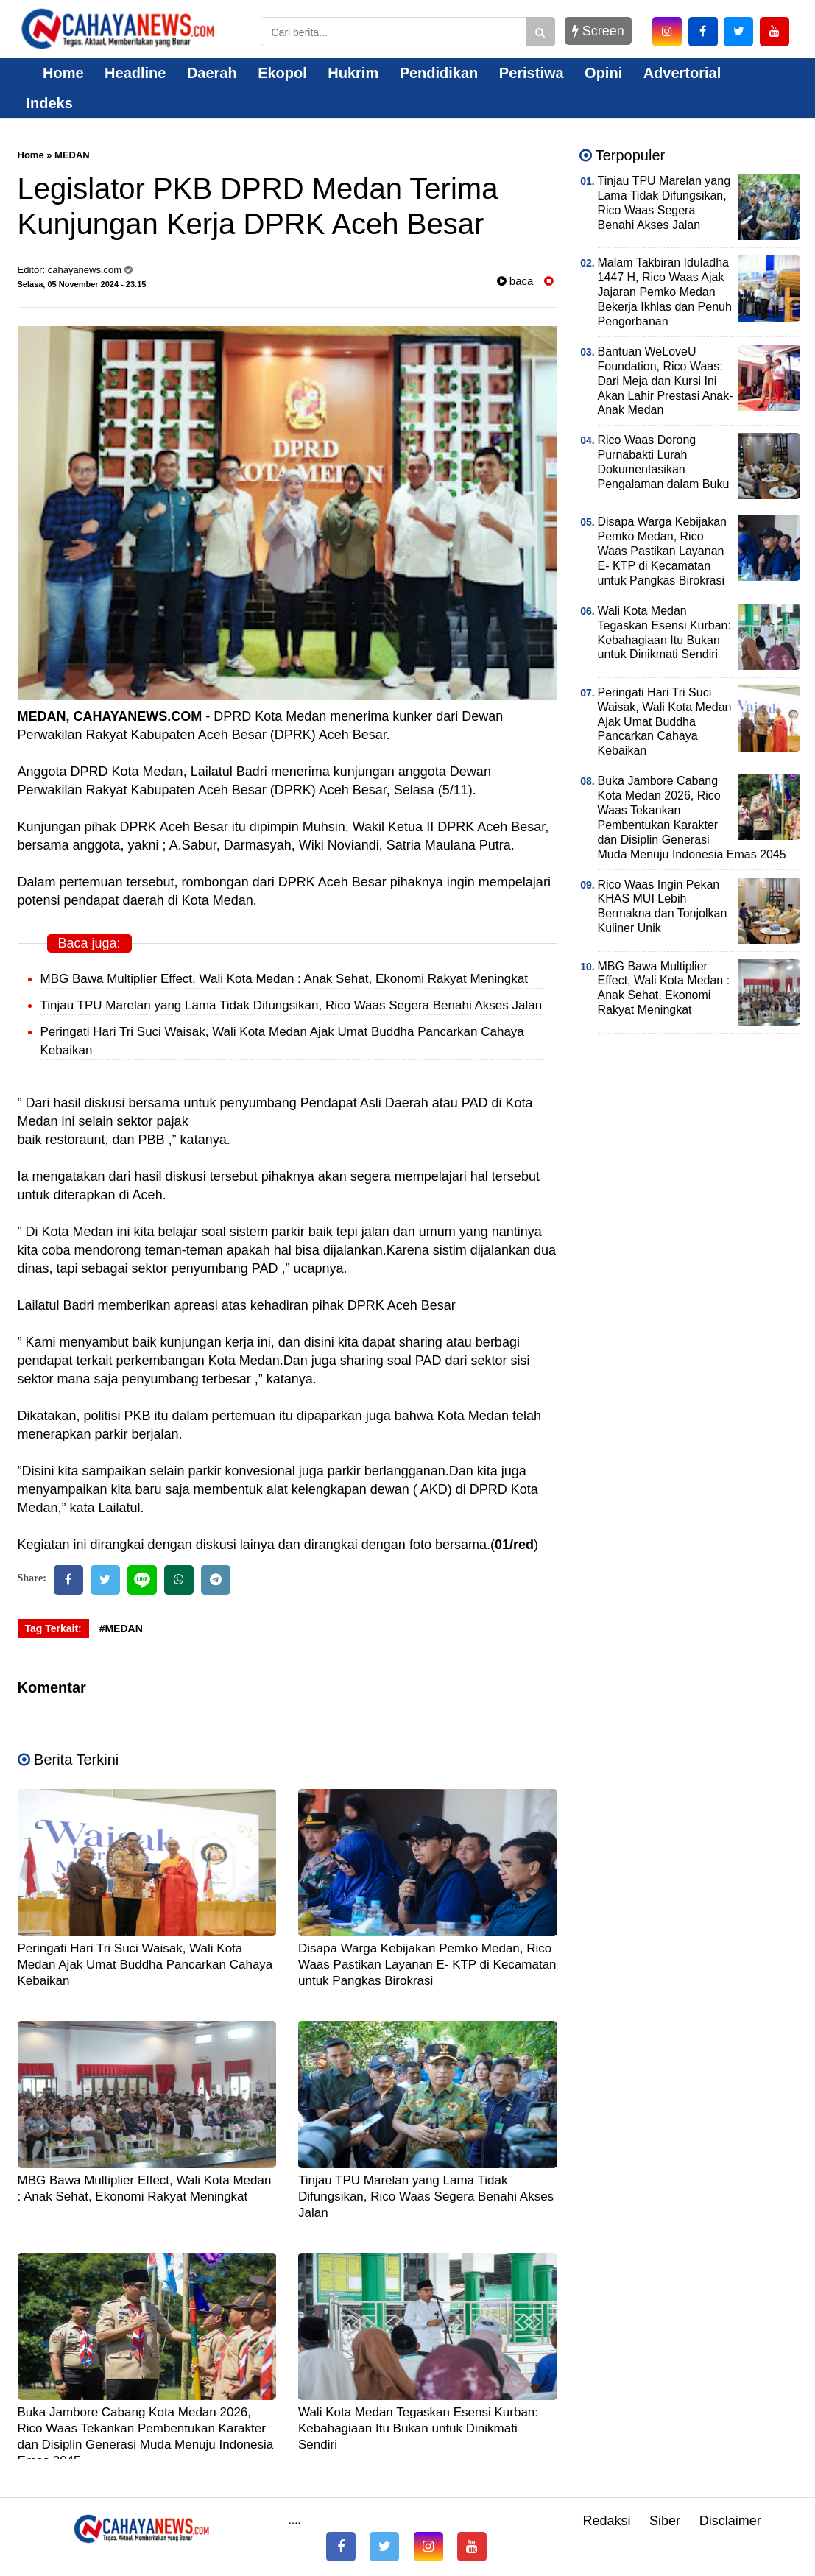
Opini (603, 73)
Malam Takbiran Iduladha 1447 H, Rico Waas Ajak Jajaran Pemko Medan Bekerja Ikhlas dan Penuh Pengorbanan (665, 292)
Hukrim (353, 73)
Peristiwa (531, 73)
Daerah (212, 73)
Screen (598, 31)
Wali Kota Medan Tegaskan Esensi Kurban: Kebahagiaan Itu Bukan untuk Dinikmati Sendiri (418, 2428)
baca (515, 281)
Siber (664, 2520)
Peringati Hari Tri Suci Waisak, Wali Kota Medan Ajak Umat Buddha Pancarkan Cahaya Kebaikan (145, 1964)
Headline (135, 73)
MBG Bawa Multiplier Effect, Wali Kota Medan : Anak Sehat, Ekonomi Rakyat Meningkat (284, 979)
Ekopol (282, 73)
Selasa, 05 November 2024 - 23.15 (82, 284)
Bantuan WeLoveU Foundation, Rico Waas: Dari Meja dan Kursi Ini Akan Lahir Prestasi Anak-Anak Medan (665, 381)
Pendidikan (439, 73)
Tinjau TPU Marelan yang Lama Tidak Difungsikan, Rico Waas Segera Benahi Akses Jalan (291, 1005)
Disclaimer (730, 2520)
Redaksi (606, 2520)
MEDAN (72, 154)
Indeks (50, 103)
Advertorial (682, 73)
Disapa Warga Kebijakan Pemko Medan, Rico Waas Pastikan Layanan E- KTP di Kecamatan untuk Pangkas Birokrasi (427, 1964)
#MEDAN (121, 1628)
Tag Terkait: (53, 1628)
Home (55, 73)
